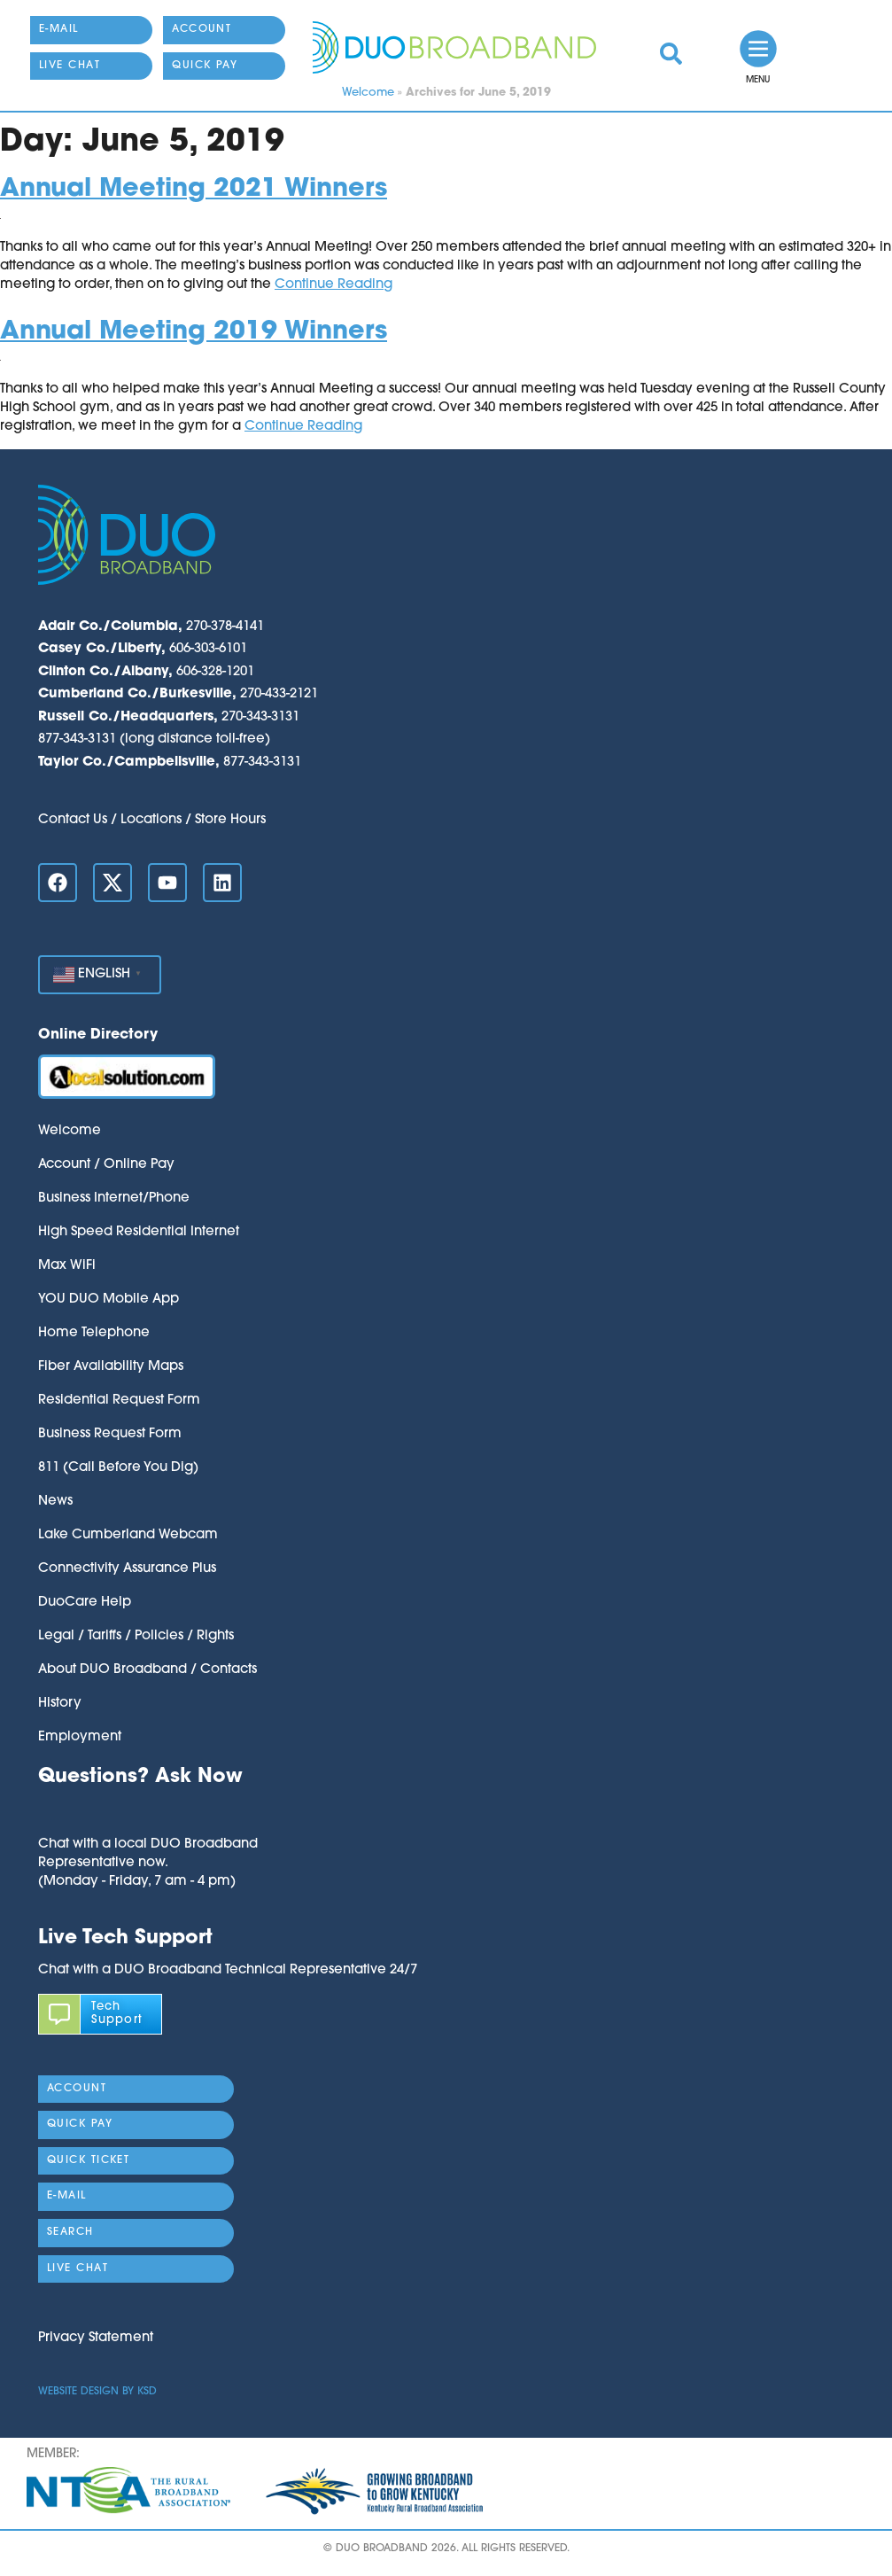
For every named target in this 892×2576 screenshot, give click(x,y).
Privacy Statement (95, 2338)
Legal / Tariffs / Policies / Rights (136, 1636)
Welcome (368, 92)
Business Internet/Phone (114, 1198)
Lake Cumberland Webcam (128, 1535)
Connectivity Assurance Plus (127, 1569)
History (59, 1703)
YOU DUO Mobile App (108, 1299)
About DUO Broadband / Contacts (147, 1670)
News (55, 1501)
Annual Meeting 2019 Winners (193, 332)
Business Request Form (110, 1434)
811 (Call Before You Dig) (118, 1468)
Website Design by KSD (97, 2391)
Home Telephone (94, 1333)
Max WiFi (67, 1265)
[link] (671, 54)
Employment (79, 1737)
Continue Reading (333, 285)
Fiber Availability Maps (110, 1367)
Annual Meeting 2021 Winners (193, 189)
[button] (148, 1812)
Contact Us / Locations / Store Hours (152, 820)
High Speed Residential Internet (138, 1232)
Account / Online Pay (106, 1164)
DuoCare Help (84, 1602)
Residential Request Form (119, 1400)
